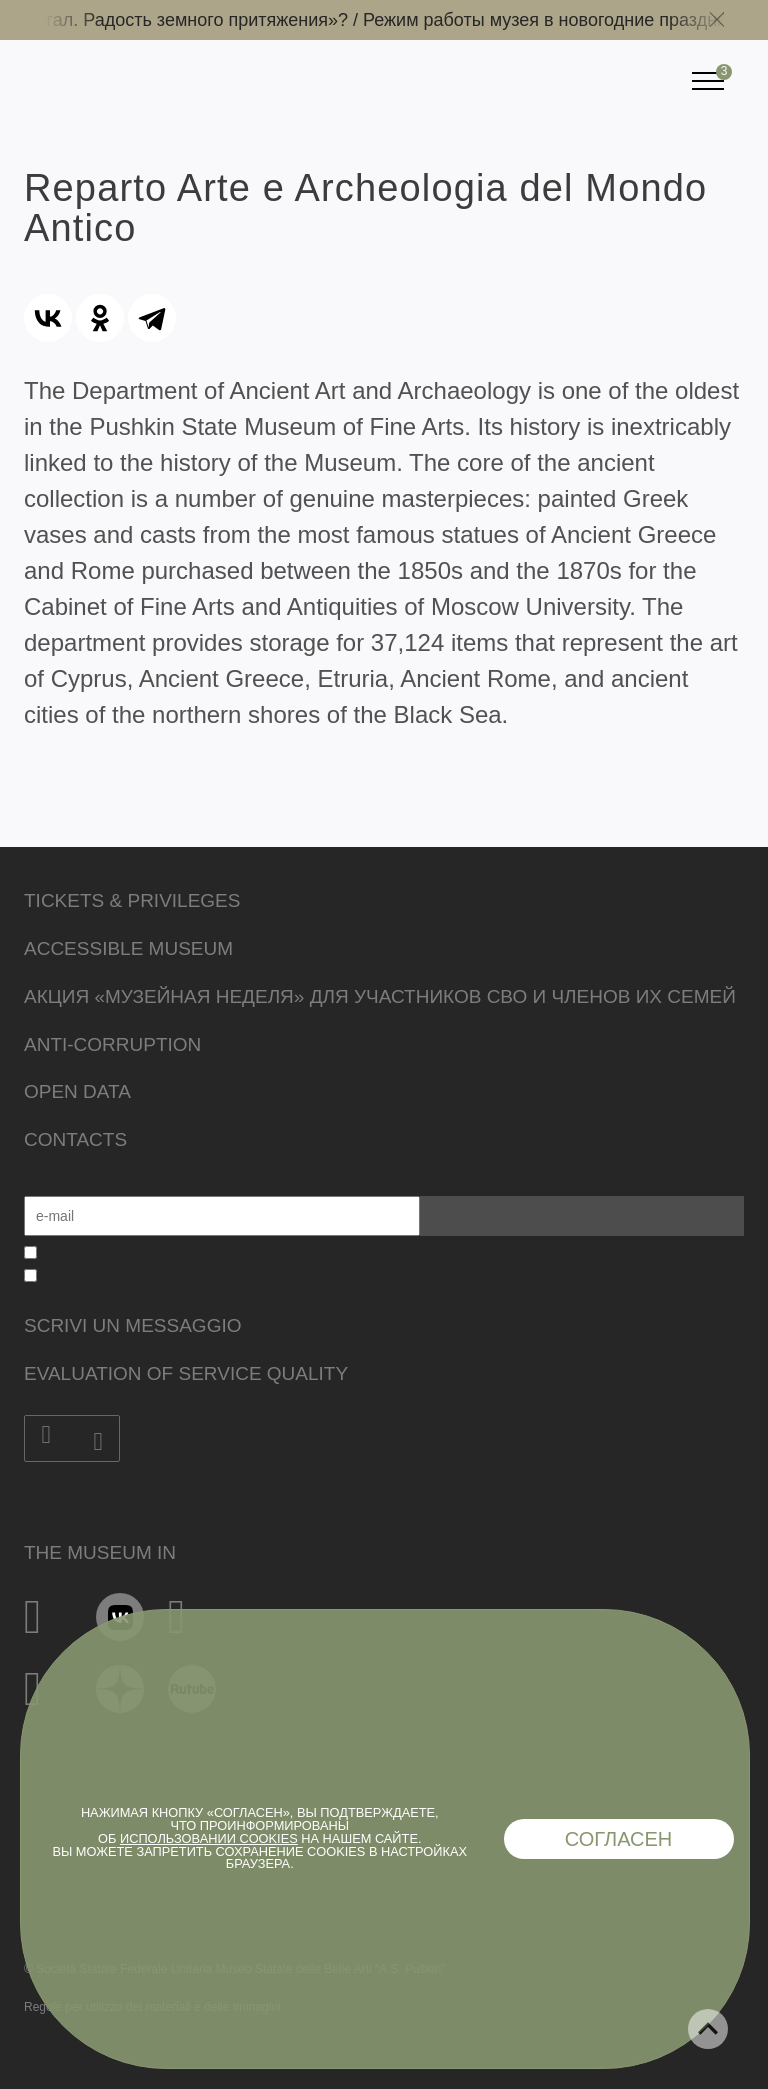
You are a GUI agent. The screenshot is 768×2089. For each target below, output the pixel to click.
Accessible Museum (128, 948)
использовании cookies (209, 1838)
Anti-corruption (112, 1044)
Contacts (75, 1139)
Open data (77, 1091)
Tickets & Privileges (132, 900)
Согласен (619, 1839)
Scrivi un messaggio (132, 1325)
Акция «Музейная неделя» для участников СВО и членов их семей (380, 996)
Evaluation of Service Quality (186, 1373)
